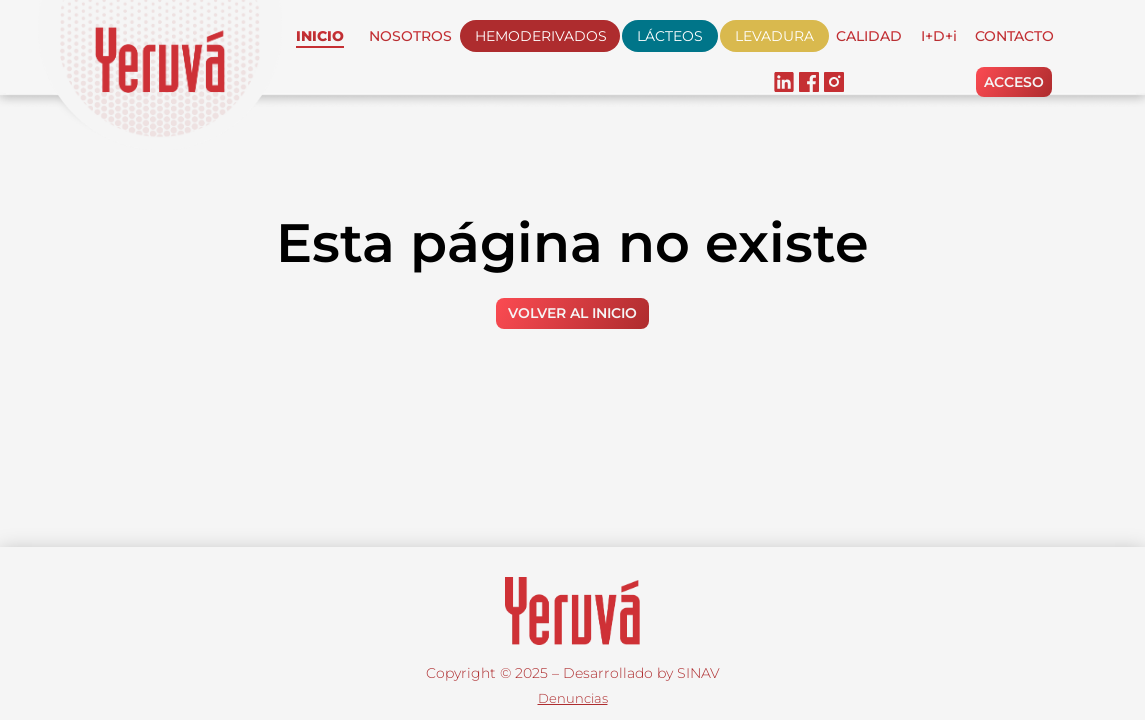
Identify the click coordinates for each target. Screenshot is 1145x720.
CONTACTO (1014, 36)
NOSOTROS (410, 36)
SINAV (698, 673)
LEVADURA (774, 36)
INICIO (320, 36)
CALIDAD (869, 36)
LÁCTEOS (670, 36)
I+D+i (939, 36)
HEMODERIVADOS (541, 36)
